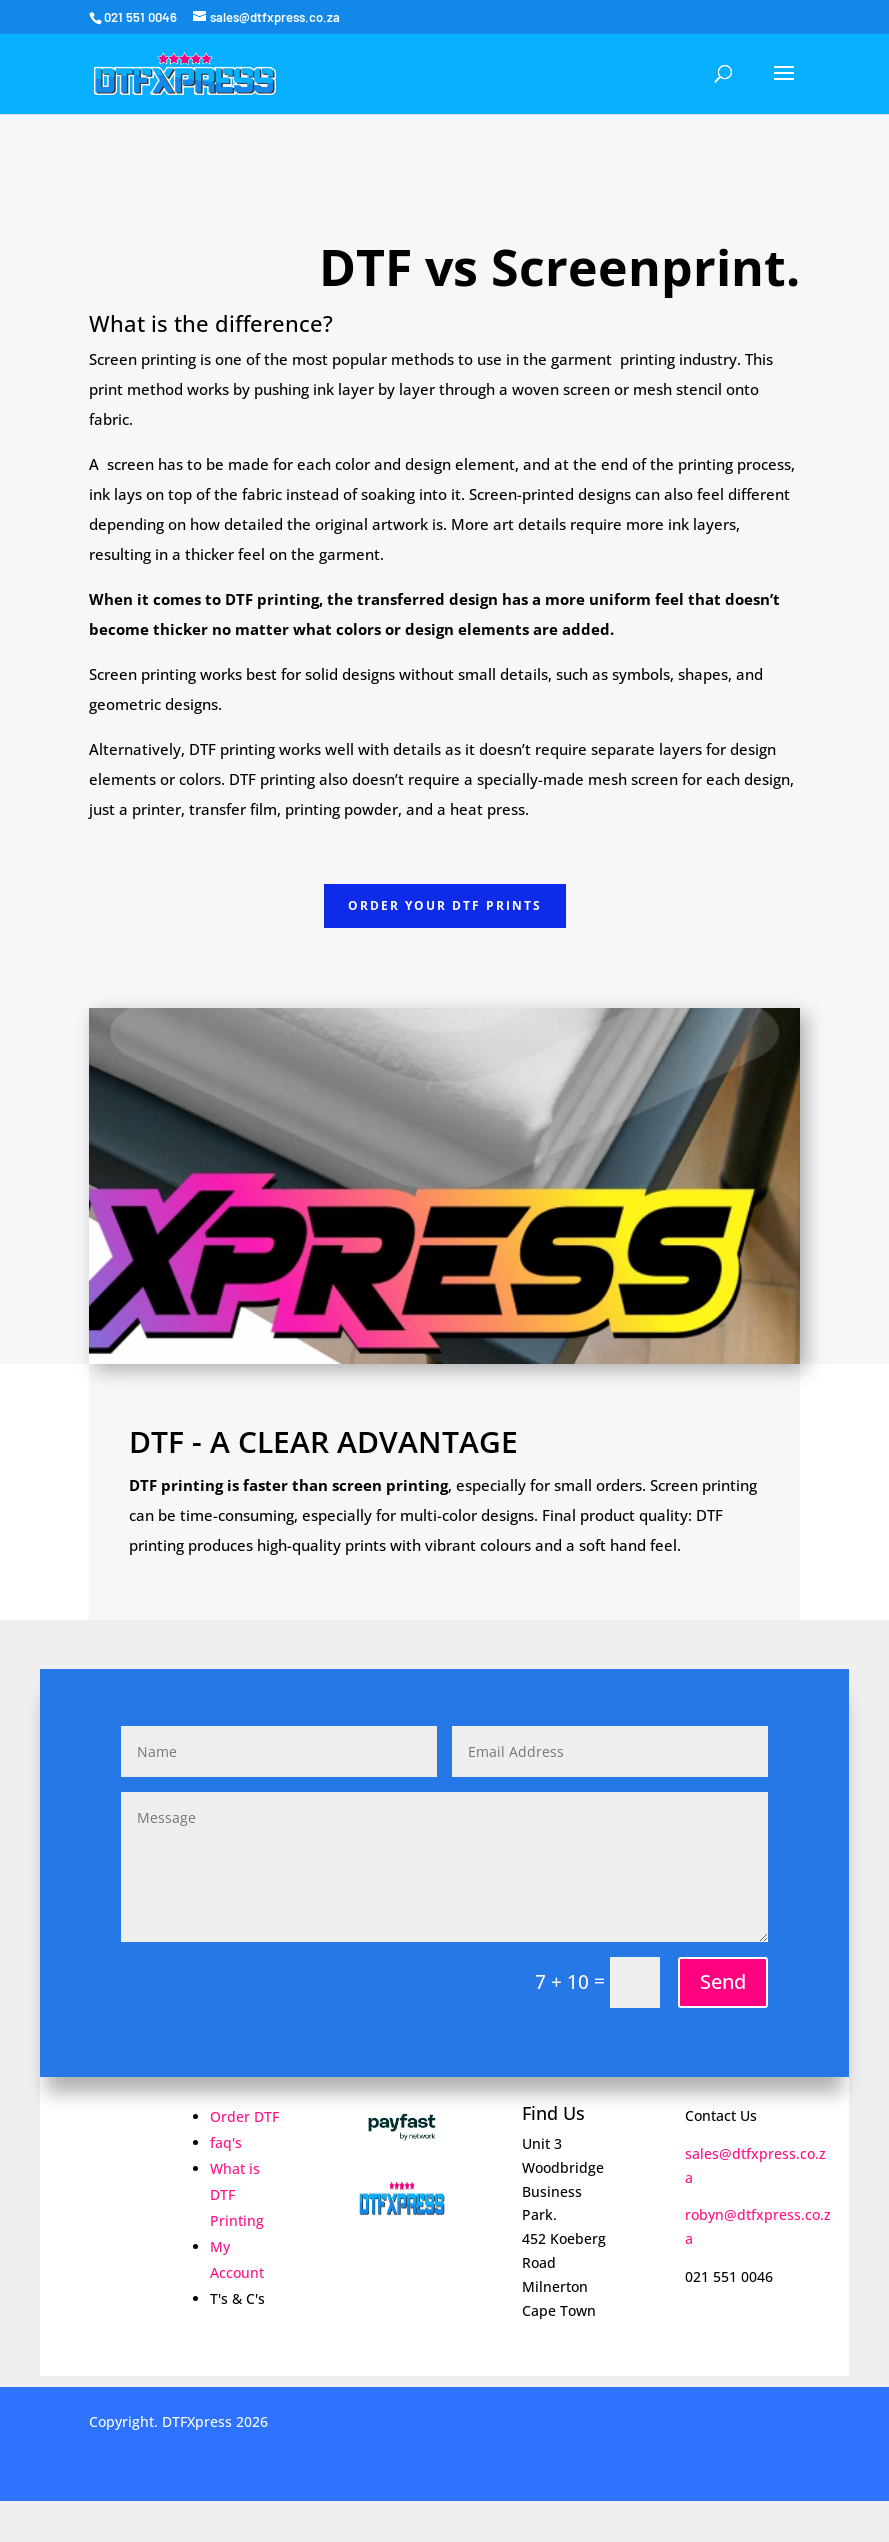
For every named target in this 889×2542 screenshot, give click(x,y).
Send (723, 1981)
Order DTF (244, 2116)
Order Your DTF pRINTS (445, 905)
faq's (226, 2142)
